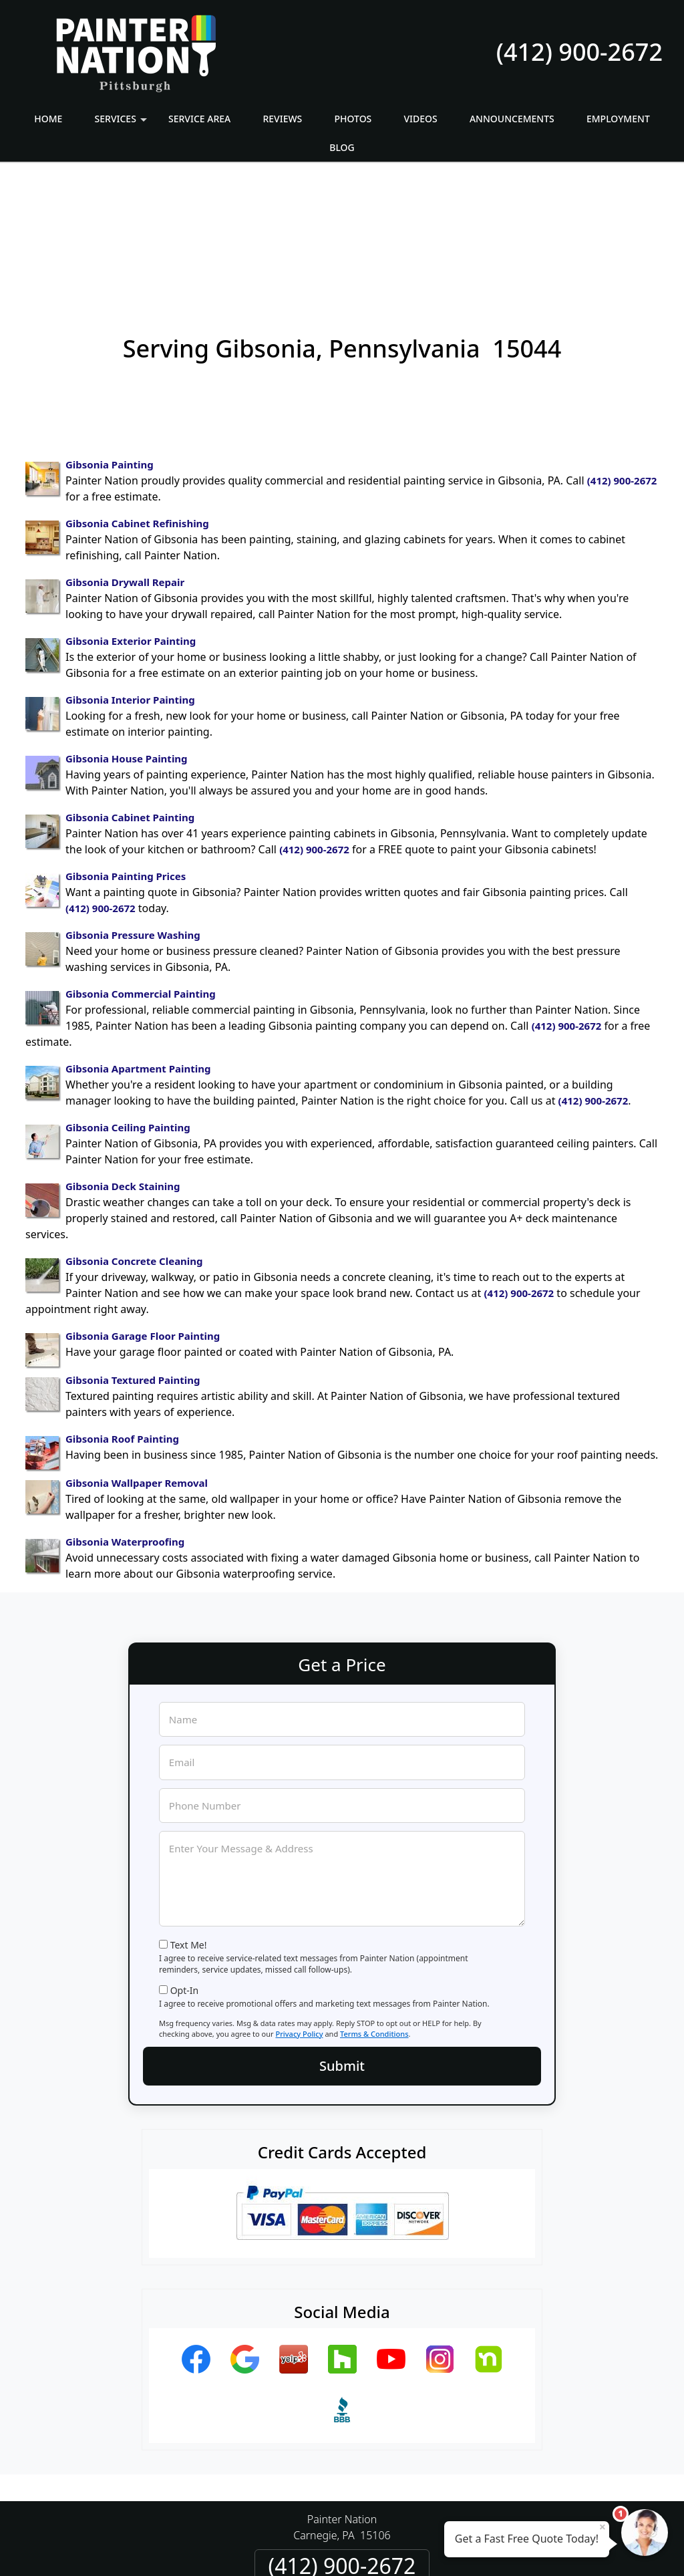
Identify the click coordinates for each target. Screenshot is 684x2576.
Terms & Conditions (374, 1917)
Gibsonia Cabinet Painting (129, 700)
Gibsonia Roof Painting (122, 1321)
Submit (342, 1949)
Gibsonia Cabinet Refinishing (137, 406)
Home (48, 118)
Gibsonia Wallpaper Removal (136, 1366)
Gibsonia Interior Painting (130, 582)
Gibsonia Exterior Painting (130, 524)
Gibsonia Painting (109, 347)
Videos (421, 118)
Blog (342, 147)
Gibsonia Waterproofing (124, 1424)
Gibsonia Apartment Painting (137, 951)
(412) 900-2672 (579, 51)
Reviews (282, 118)
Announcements (512, 118)
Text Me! (188, 1828)
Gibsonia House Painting (126, 641)
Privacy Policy (299, 1917)
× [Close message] (602, 2526)
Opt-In (184, 1873)
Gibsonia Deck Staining (122, 1069)
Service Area (199, 118)
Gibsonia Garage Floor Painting (142, 1219)
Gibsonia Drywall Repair (124, 465)
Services (122, 122)
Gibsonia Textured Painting (132, 1263)
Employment (618, 118)
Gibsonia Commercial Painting (140, 876)
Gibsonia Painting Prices (125, 759)
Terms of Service (443, 2548)
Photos (352, 118)
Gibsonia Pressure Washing (132, 818)
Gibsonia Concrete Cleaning (134, 1144)
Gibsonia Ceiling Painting (127, 1010)
